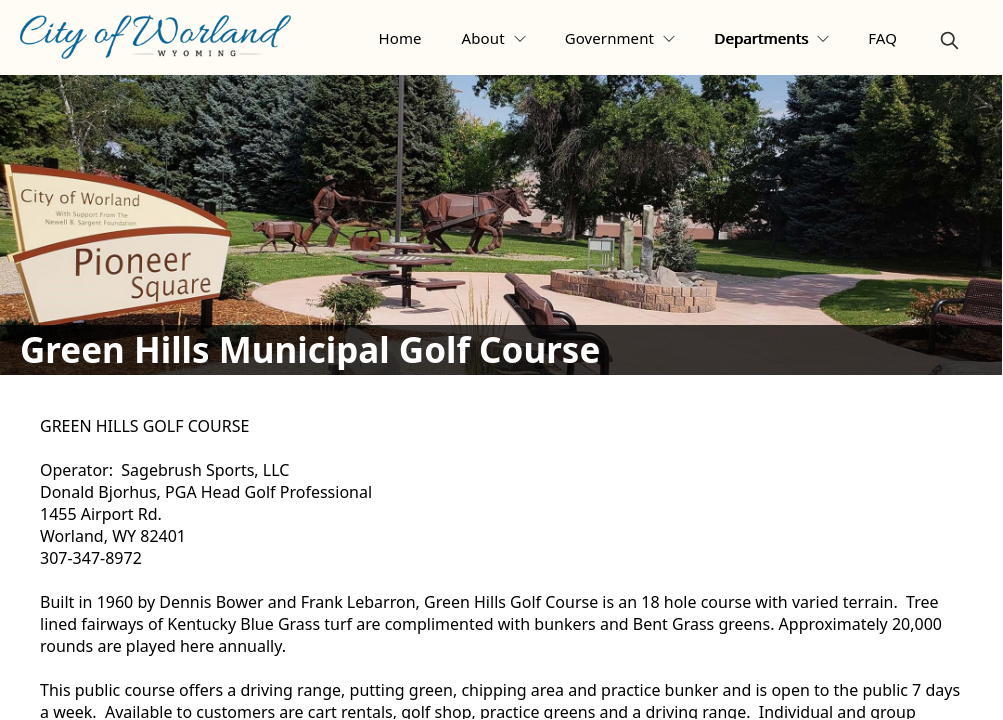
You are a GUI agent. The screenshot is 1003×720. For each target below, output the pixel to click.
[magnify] (949, 40)
